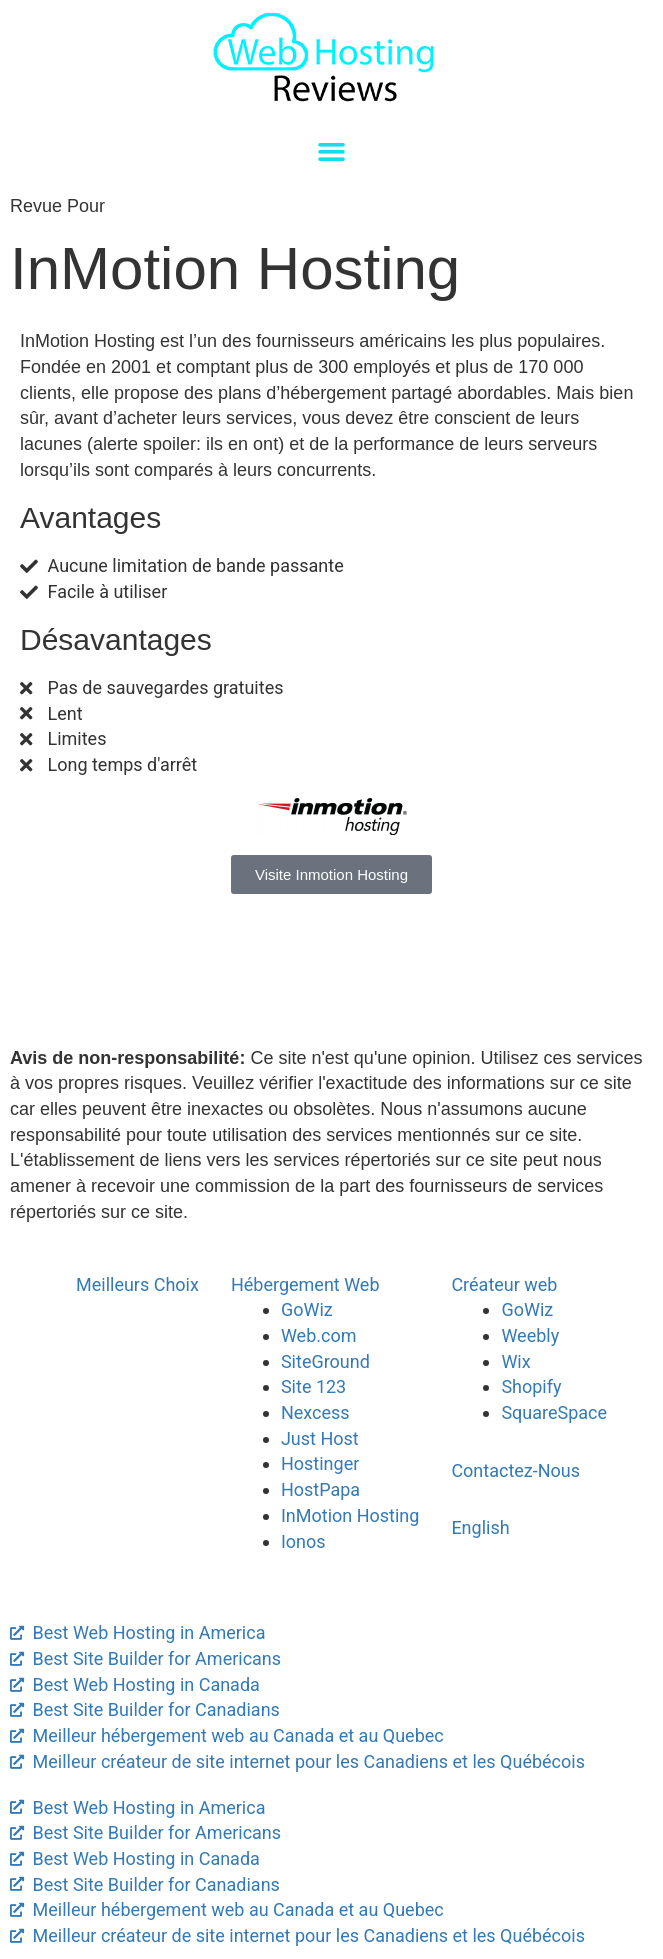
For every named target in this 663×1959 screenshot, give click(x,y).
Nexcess (315, 1412)
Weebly (530, 1335)
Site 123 (313, 1386)
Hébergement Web (305, 1284)
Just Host (320, 1438)
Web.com (319, 1335)
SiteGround (325, 1361)
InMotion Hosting (350, 1515)
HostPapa (320, 1489)
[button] (332, 152)
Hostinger (320, 1463)
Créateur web (504, 1284)
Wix (515, 1361)
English (480, 1527)
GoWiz (307, 1309)
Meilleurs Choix (137, 1284)
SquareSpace (554, 1412)
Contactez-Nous (515, 1470)
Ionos (303, 1541)
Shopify (531, 1386)
